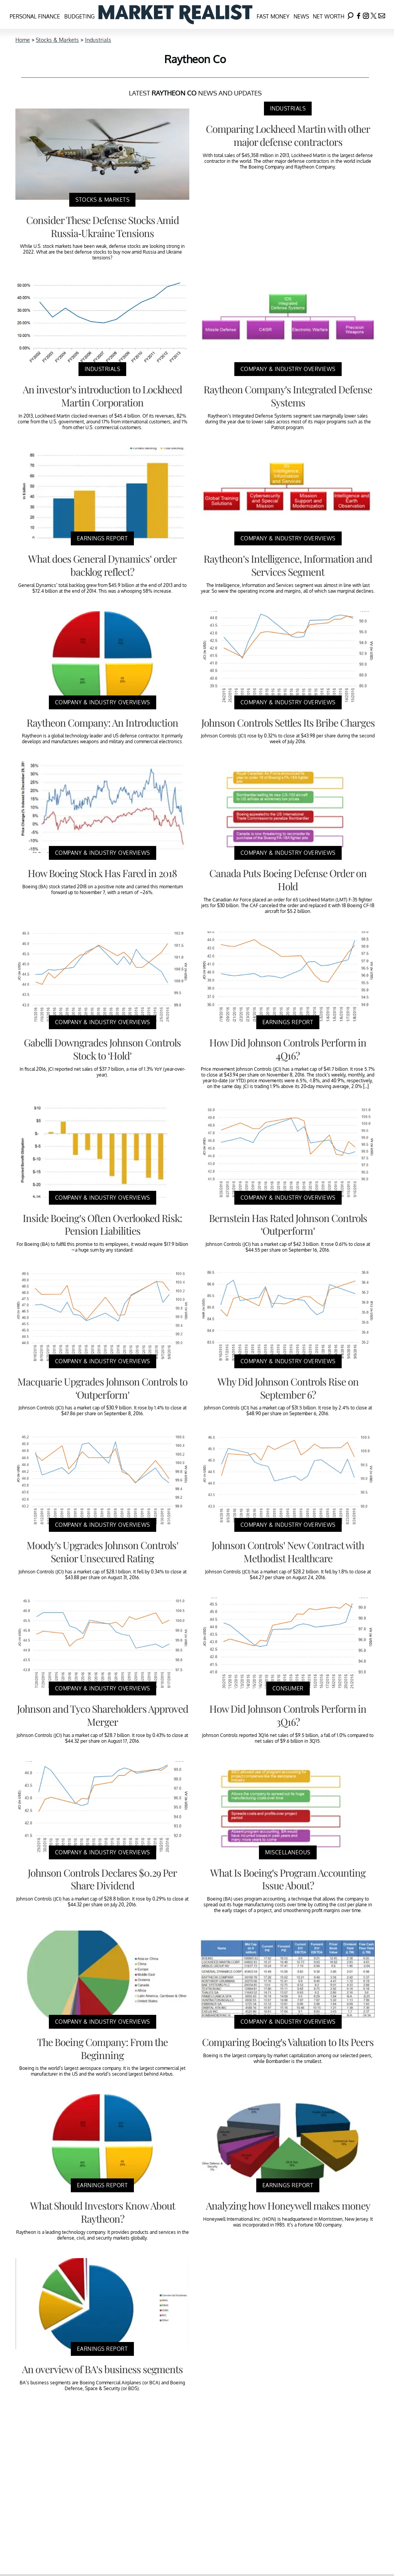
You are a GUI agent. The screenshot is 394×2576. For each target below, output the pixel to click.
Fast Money (273, 16)
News (301, 16)
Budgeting (79, 16)
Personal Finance (35, 16)
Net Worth (328, 16)
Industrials (98, 40)
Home (22, 40)
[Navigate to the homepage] (175, 14)
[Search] (350, 14)
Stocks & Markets (57, 40)
